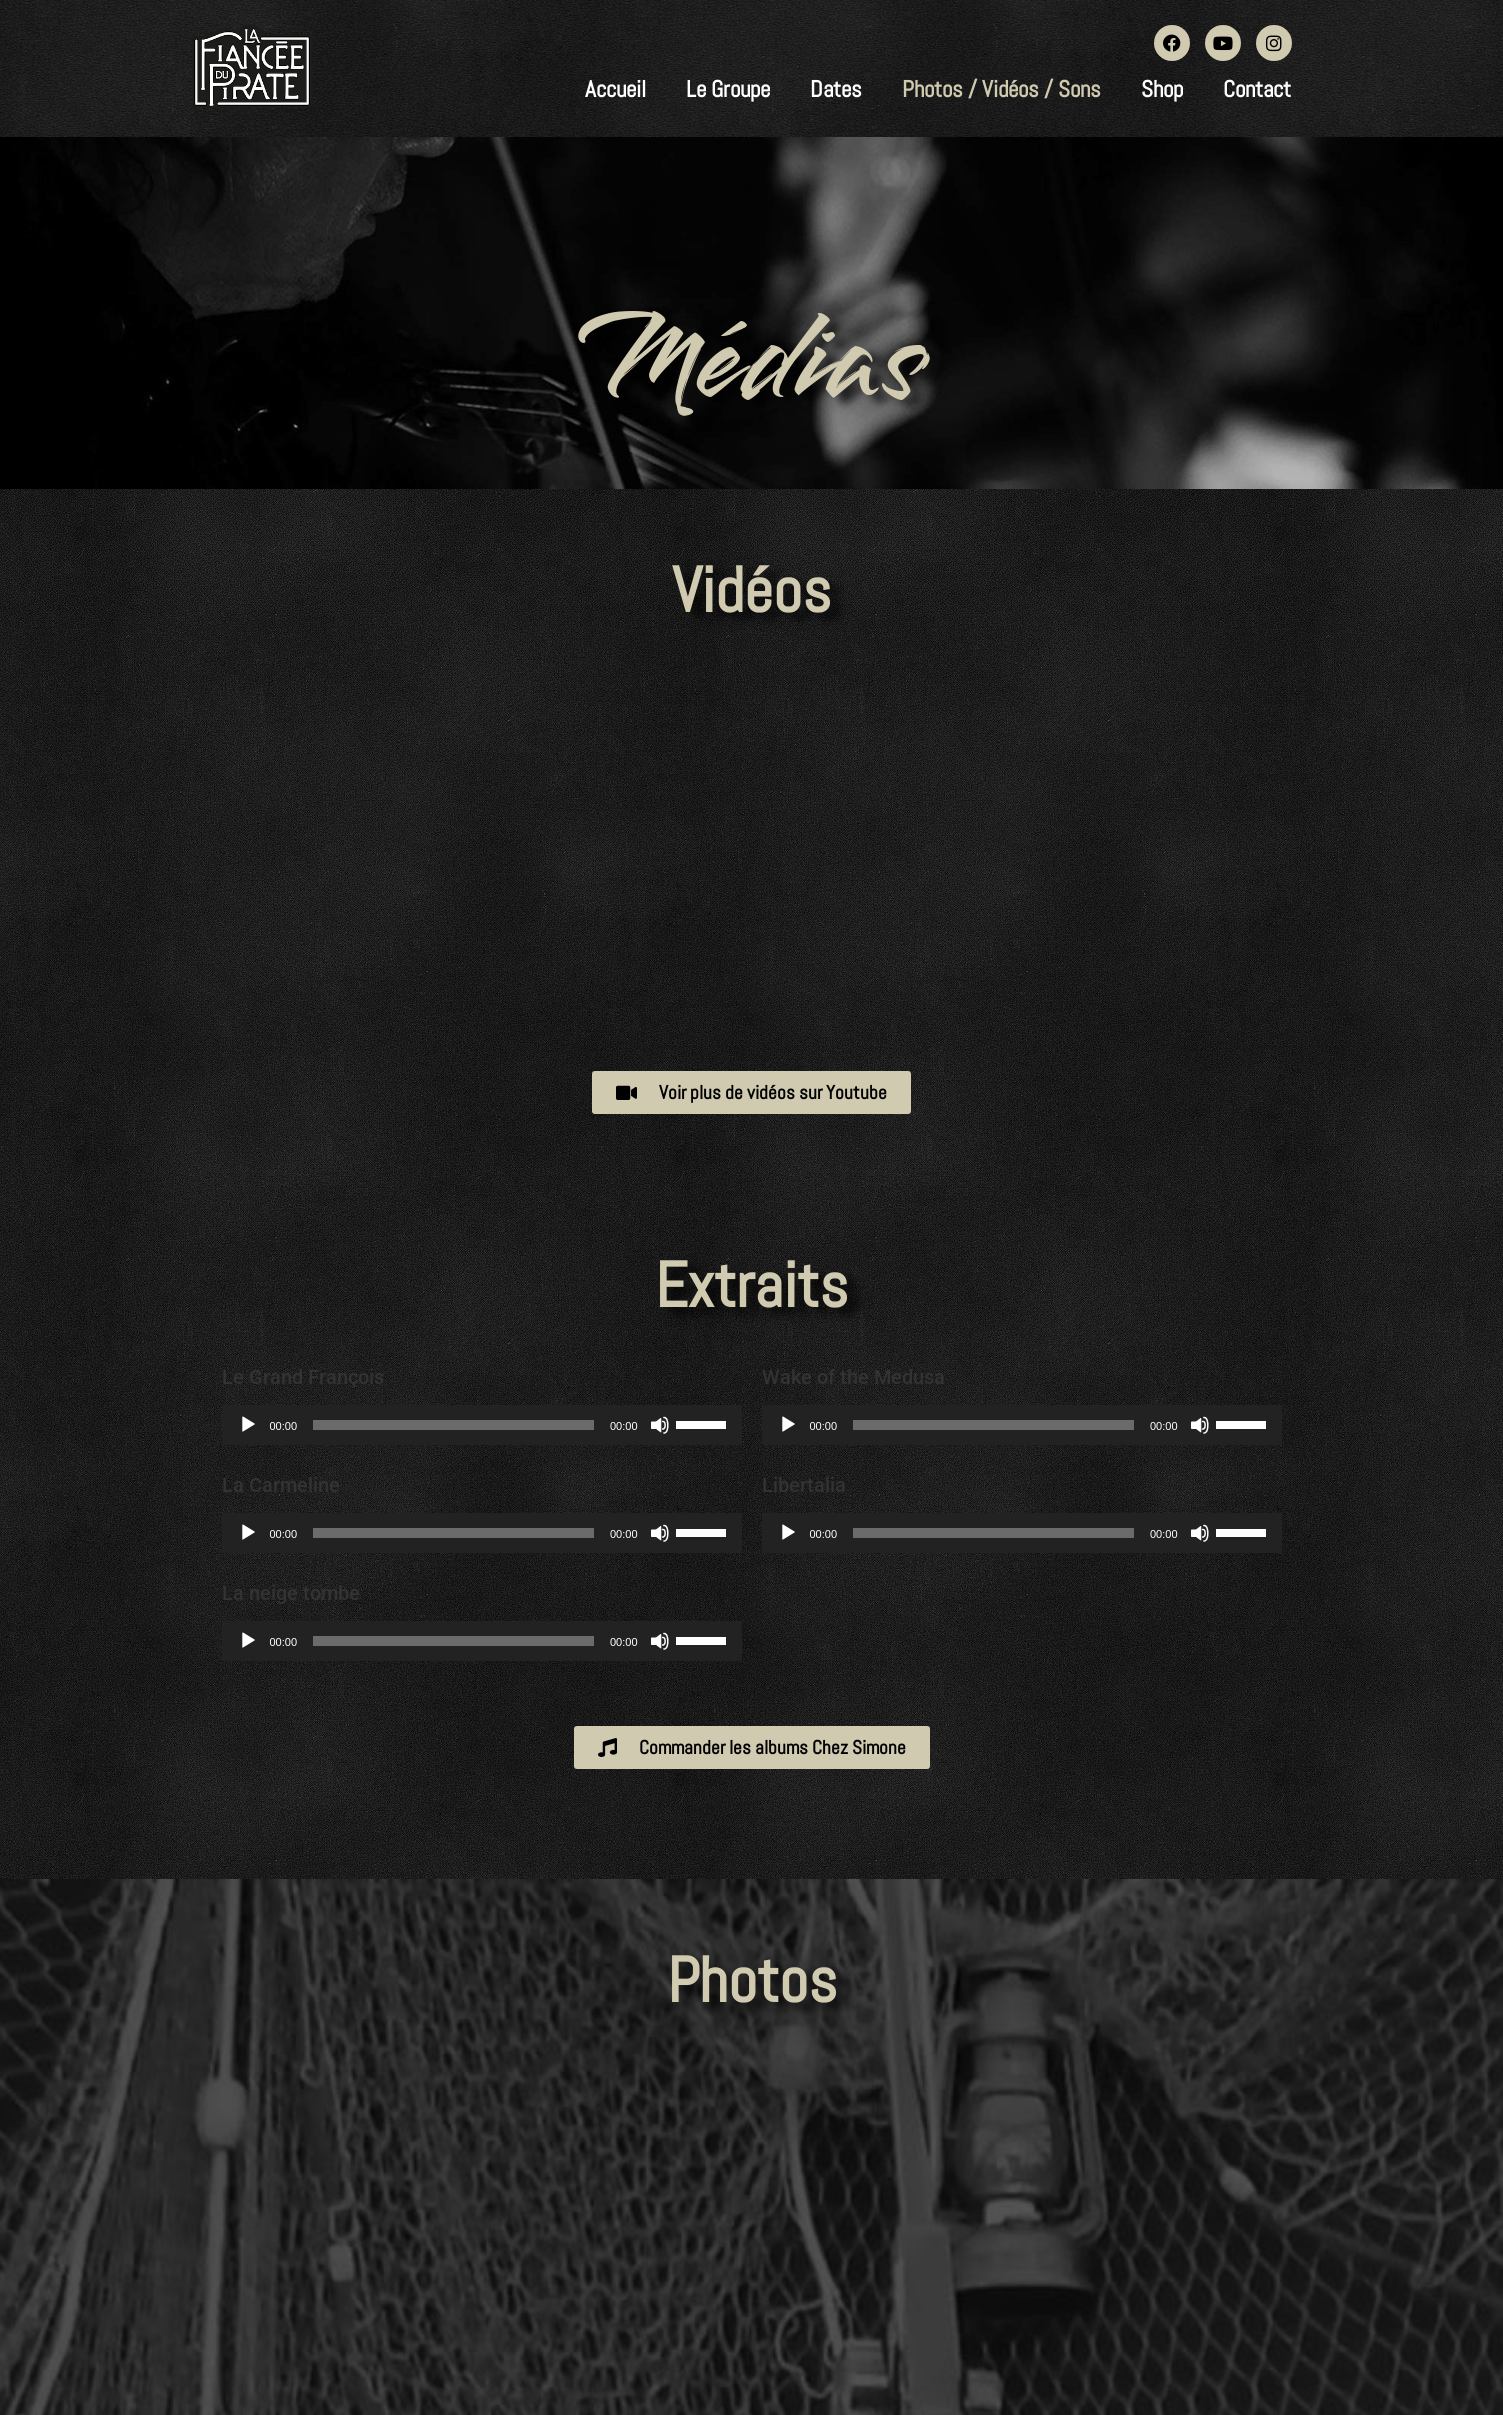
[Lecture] (248, 1425)
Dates (836, 89)
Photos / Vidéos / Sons (1001, 89)
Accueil (615, 89)
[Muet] (660, 1425)
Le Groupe (728, 89)
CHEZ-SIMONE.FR (981, 2322)
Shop (1162, 89)
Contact (1257, 89)
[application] (482, 1425)
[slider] (453, 1425)
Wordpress (795, 2322)
